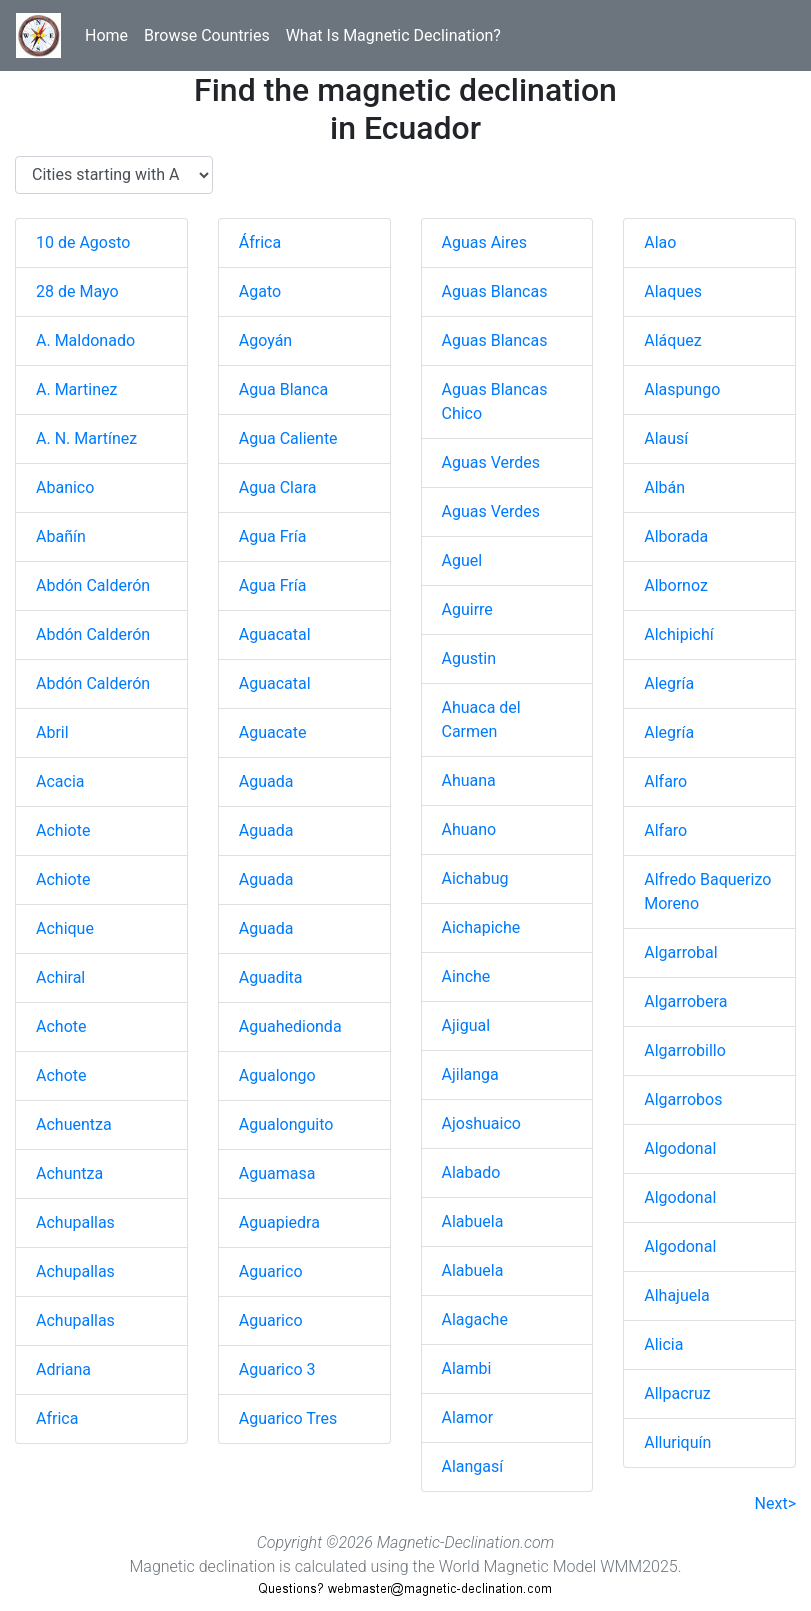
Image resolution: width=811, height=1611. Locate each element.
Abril (52, 732)
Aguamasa (277, 1173)
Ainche (466, 976)
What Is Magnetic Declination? (393, 35)
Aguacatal (275, 634)
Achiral (60, 977)
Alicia (663, 1344)
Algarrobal (680, 952)
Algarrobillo (685, 1050)
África (260, 242)
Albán (664, 487)
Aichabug (475, 878)
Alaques (673, 291)
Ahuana (469, 780)
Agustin (469, 658)
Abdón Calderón (93, 585)
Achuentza (74, 1124)
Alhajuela (677, 1295)
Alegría (669, 683)
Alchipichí (678, 634)
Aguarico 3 (277, 1369)
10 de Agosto (83, 242)
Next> (775, 1503)
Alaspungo (682, 389)
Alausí (666, 438)
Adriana (63, 1369)
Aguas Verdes (491, 462)
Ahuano (469, 829)
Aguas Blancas (495, 291)
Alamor (468, 1417)
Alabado (471, 1172)
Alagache (475, 1319)
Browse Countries (207, 35)
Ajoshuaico (481, 1123)
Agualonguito (286, 1124)
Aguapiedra (279, 1222)
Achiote (63, 830)
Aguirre (467, 609)
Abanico (65, 487)
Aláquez (672, 340)
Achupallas (75, 1222)
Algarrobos (683, 1099)
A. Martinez (77, 389)
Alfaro (665, 781)
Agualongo (277, 1075)
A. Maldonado (85, 340)
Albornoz (676, 585)
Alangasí (473, 1466)
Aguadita (271, 977)
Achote (61, 1026)
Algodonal (680, 1148)
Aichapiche (481, 927)
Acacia (60, 781)
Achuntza (69, 1173)
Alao (660, 242)
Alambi (467, 1368)
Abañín (61, 536)
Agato (260, 291)
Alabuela (473, 1221)
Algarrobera (685, 1001)
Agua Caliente (288, 438)
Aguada (266, 781)
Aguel (462, 560)
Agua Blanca (283, 389)
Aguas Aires (485, 242)
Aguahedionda (290, 1026)
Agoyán (265, 340)
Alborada (676, 536)
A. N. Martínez (86, 438)
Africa (57, 1418)
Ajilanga (470, 1074)
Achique (65, 928)
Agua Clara (278, 487)
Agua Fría (273, 536)
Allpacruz (677, 1393)
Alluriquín (677, 1442)
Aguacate (273, 732)
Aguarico (271, 1271)
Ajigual (466, 1025)
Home (106, 35)
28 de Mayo (77, 291)
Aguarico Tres (288, 1418)
